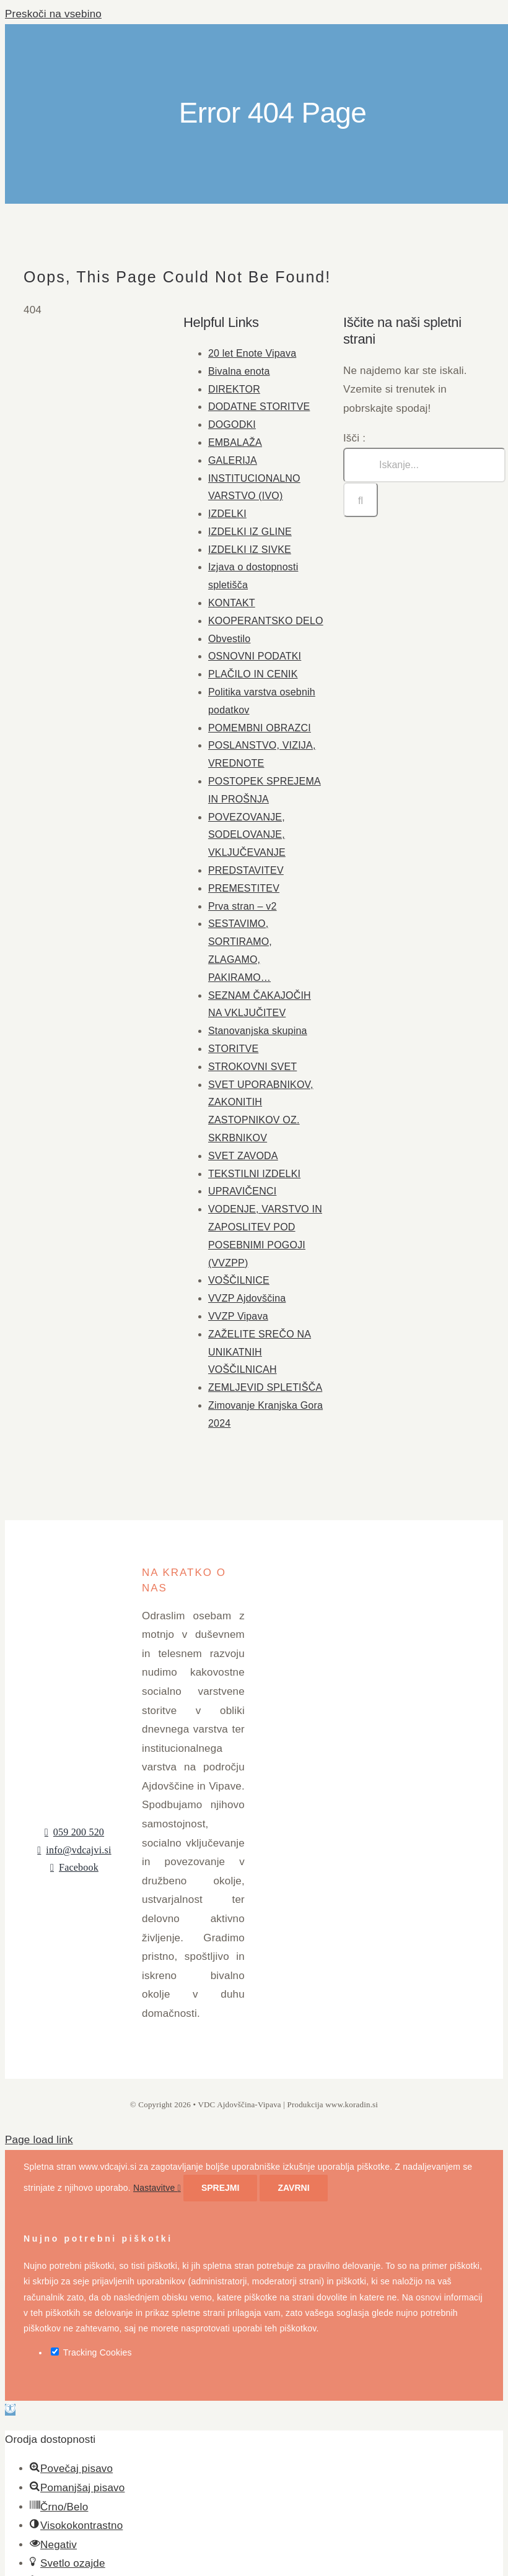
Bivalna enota (239, 371)
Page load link (39, 2140)
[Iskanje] (360, 499)
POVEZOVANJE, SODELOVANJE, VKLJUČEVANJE (247, 835)
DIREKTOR (234, 389)
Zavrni (293, 2188)
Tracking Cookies (91, 2352)
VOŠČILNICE (238, 1280)
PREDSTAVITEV (246, 870)
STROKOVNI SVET (252, 1066)
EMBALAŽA (235, 442)
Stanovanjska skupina (257, 1030)
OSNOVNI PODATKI (254, 656)
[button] (10, 2410)
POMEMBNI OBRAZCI (259, 728)
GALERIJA (232, 460)
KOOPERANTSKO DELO (265, 621)
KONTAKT (231, 603)
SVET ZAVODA (243, 1156)
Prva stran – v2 (242, 906)
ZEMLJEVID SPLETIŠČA (265, 1387)
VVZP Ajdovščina (247, 1298)
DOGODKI (232, 424)
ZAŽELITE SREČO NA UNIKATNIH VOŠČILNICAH (259, 1352)
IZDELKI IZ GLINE (250, 531)
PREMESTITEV (243, 888)
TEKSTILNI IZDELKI (254, 1173)
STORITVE (233, 1048)
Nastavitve (157, 2188)
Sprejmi (220, 2188)
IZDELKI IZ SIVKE (249, 549)
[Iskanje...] (424, 465)
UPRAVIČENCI (242, 1191)
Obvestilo (229, 638)
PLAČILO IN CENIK (253, 674)
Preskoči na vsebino (53, 14)
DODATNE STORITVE (259, 406)
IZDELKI (227, 513)
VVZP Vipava (238, 1316)
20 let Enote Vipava (252, 353)
